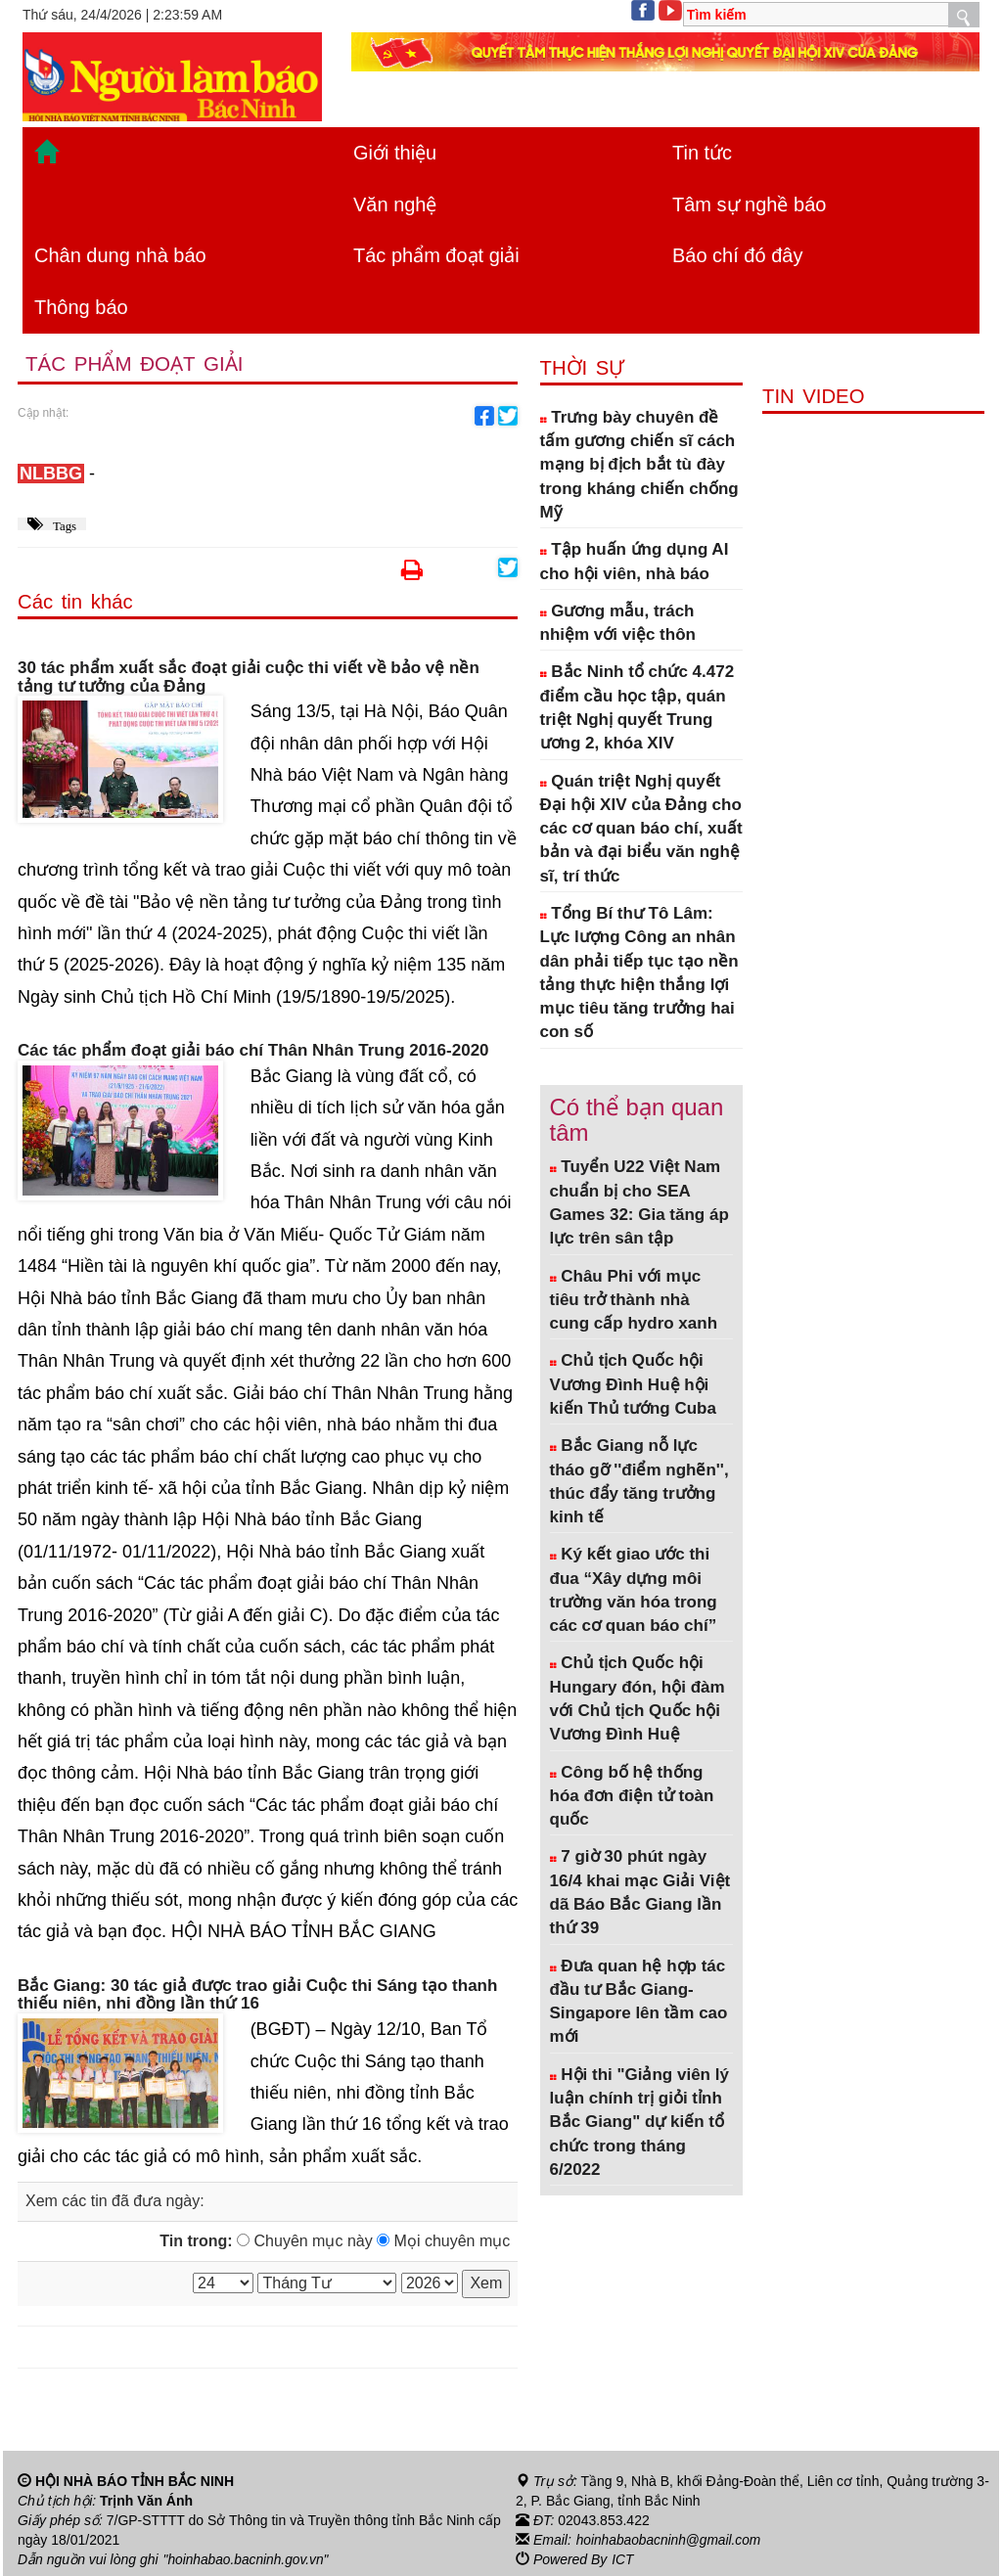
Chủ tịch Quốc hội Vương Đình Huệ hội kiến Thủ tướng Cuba (633, 1384)
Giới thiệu (394, 152)
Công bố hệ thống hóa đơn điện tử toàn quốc (632, 1796)
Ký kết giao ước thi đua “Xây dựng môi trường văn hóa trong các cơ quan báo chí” (633, 1590)
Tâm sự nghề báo (749, 204)
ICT (623, 2559)
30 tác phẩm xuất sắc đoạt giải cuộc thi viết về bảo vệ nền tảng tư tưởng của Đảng (248, 677)
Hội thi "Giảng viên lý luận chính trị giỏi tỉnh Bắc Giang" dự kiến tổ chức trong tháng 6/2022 (639, 2122)
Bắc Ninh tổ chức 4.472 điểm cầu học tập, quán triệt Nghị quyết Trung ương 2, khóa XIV (637, 707)
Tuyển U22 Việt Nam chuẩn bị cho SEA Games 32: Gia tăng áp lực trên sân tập (639, 1202)
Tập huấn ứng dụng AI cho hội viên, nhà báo (634, 561)
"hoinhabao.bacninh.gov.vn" (247, 2559)
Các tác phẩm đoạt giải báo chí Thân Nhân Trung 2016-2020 (253, 1052)
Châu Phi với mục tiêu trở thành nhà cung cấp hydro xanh (634, 1300)
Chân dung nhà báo (120, 255)
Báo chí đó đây (737, 255)
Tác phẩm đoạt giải (436, 255)
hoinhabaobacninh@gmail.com (670, 2540)
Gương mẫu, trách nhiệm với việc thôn (618, 623)
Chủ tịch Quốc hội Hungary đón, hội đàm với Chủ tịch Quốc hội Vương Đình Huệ (637, 1698)
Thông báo (81, 307)
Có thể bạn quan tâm (637, 1120)
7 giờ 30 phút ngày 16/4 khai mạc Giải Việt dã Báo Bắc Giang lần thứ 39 (640, 1892)
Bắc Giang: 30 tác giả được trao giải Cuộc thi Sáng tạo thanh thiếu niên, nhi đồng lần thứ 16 (257, 1995)
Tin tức (702, 152)
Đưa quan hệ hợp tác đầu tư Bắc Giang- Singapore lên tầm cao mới (639, 2002)
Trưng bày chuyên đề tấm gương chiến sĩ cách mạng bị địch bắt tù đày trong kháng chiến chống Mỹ (639, 464)
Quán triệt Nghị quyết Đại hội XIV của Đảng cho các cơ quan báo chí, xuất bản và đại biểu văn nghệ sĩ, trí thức (641, 828)
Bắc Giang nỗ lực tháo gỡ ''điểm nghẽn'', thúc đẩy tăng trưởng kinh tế (639, 1481)
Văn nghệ (395, 204)
